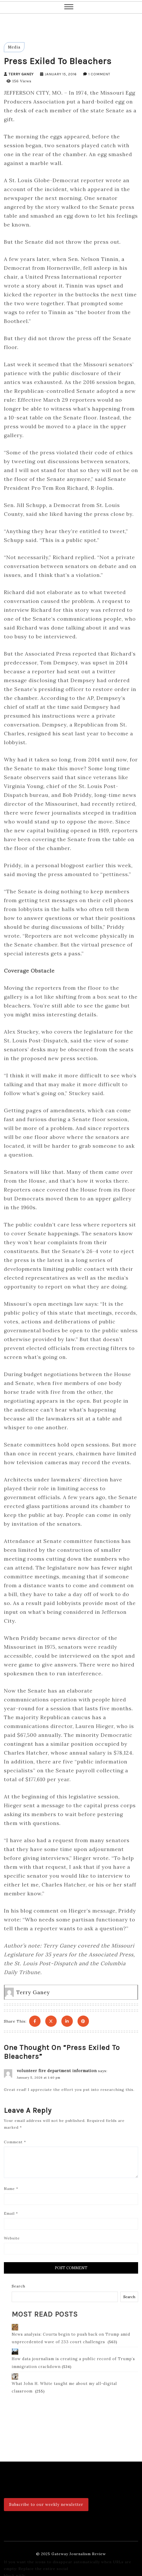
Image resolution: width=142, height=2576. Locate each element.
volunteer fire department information (55, 2067)
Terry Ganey (21, 74)
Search (18, 2283)
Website (12, 2235)
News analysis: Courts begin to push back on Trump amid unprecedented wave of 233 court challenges (68, 2330)
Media (14, 47)
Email (11, 2210)
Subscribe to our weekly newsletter (44, 2499)
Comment (15, 2139)
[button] (68, 7)
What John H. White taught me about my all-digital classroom (74, 2375)
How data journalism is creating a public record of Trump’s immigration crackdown (71, 2354)
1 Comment (99, 74)
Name (11, 2185)
